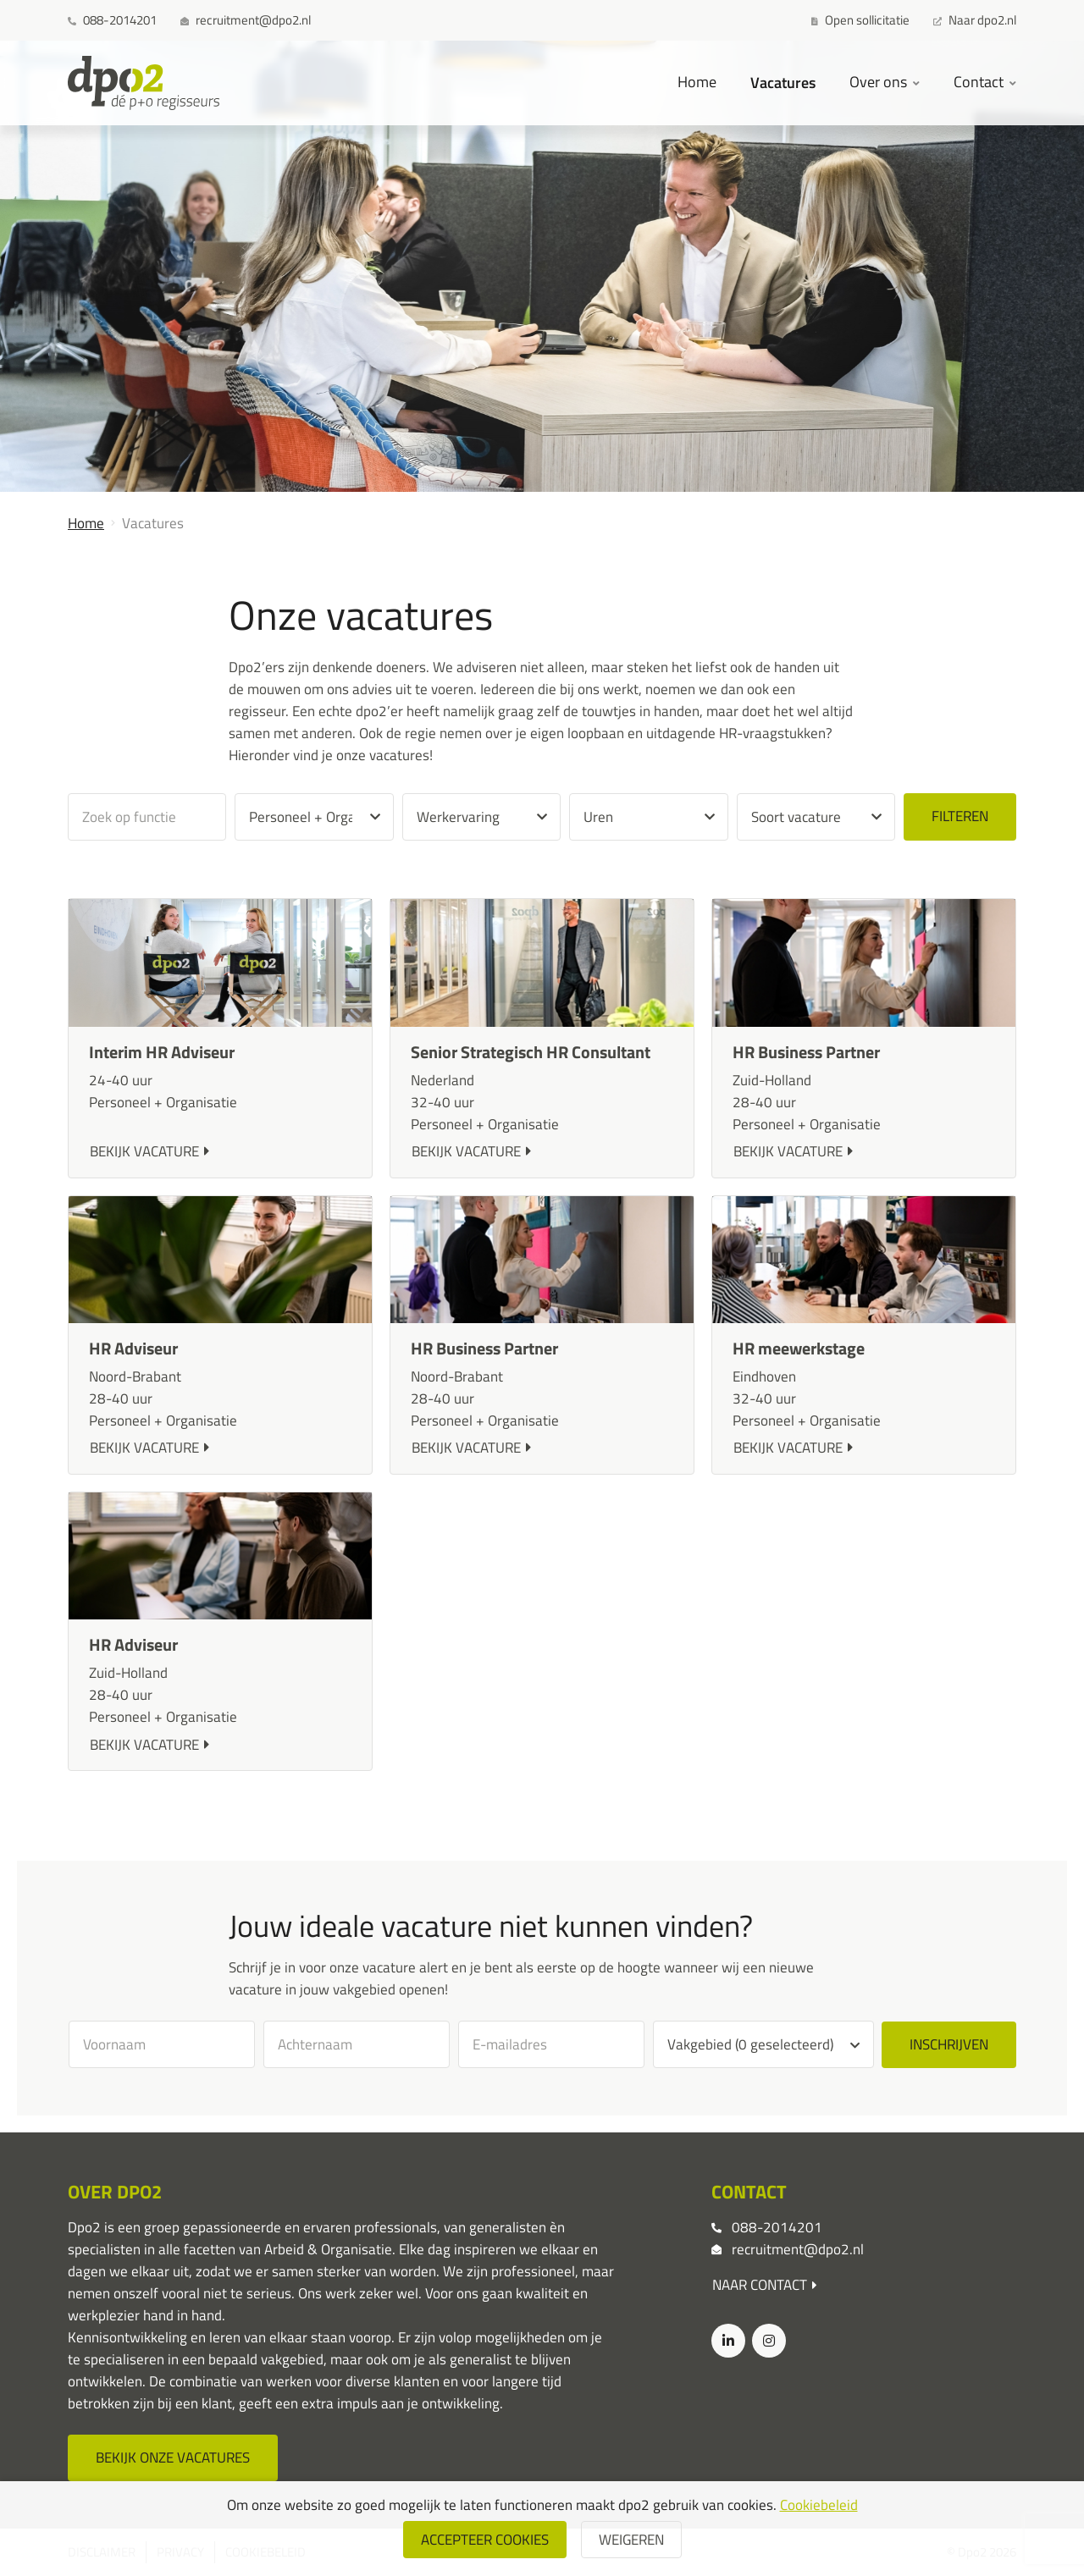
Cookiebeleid (819, 2505)
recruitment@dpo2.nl (798, 2249)
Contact (980, 81)
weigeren (631, 2540)
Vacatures (783, 81)
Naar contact (764, 2285)
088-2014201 (777, 2227)
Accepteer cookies (485, 2540)
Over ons (879, 81)
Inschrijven (949, 2044)
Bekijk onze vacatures (173, 2457)
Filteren (960, 816)
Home (697, 81)
